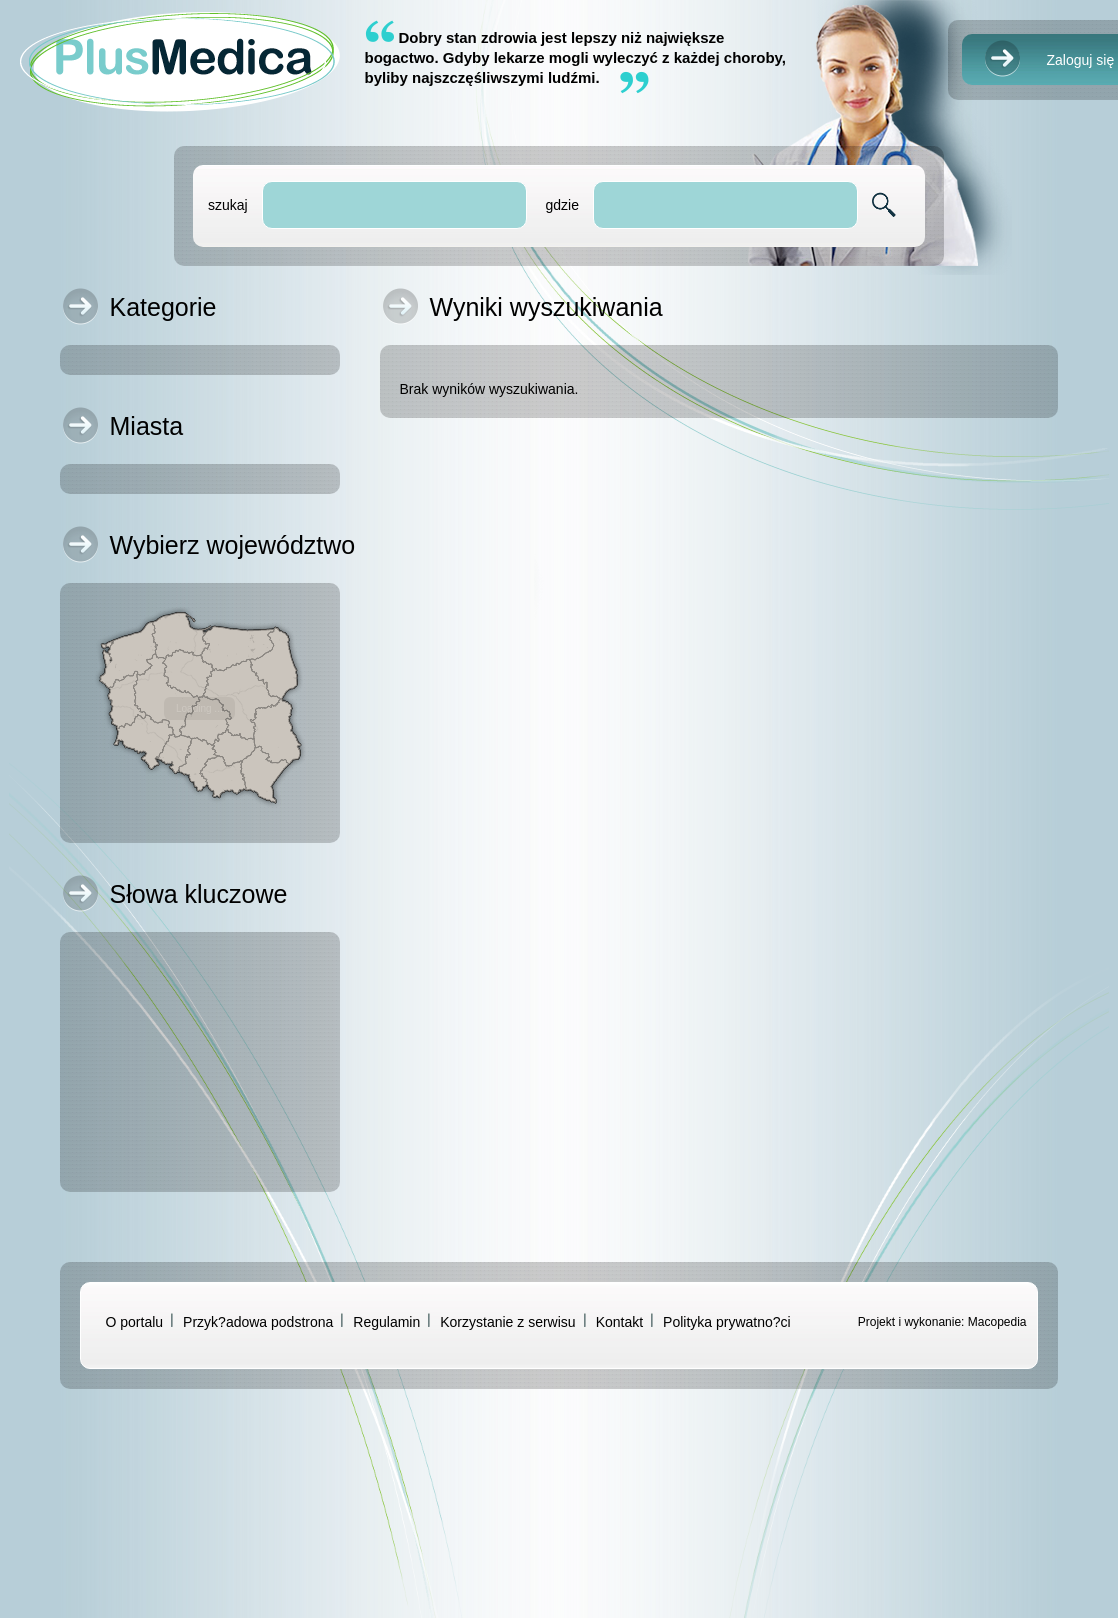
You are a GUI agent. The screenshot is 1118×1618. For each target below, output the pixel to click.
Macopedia (997, 1322)
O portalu (135, 1322)
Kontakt (619, 1322)
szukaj (228, 205)
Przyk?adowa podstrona (258, 1322)
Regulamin (386, 1322)
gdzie (561, 205)
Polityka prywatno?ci (727, 1322)
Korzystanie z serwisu (507, 1322)
